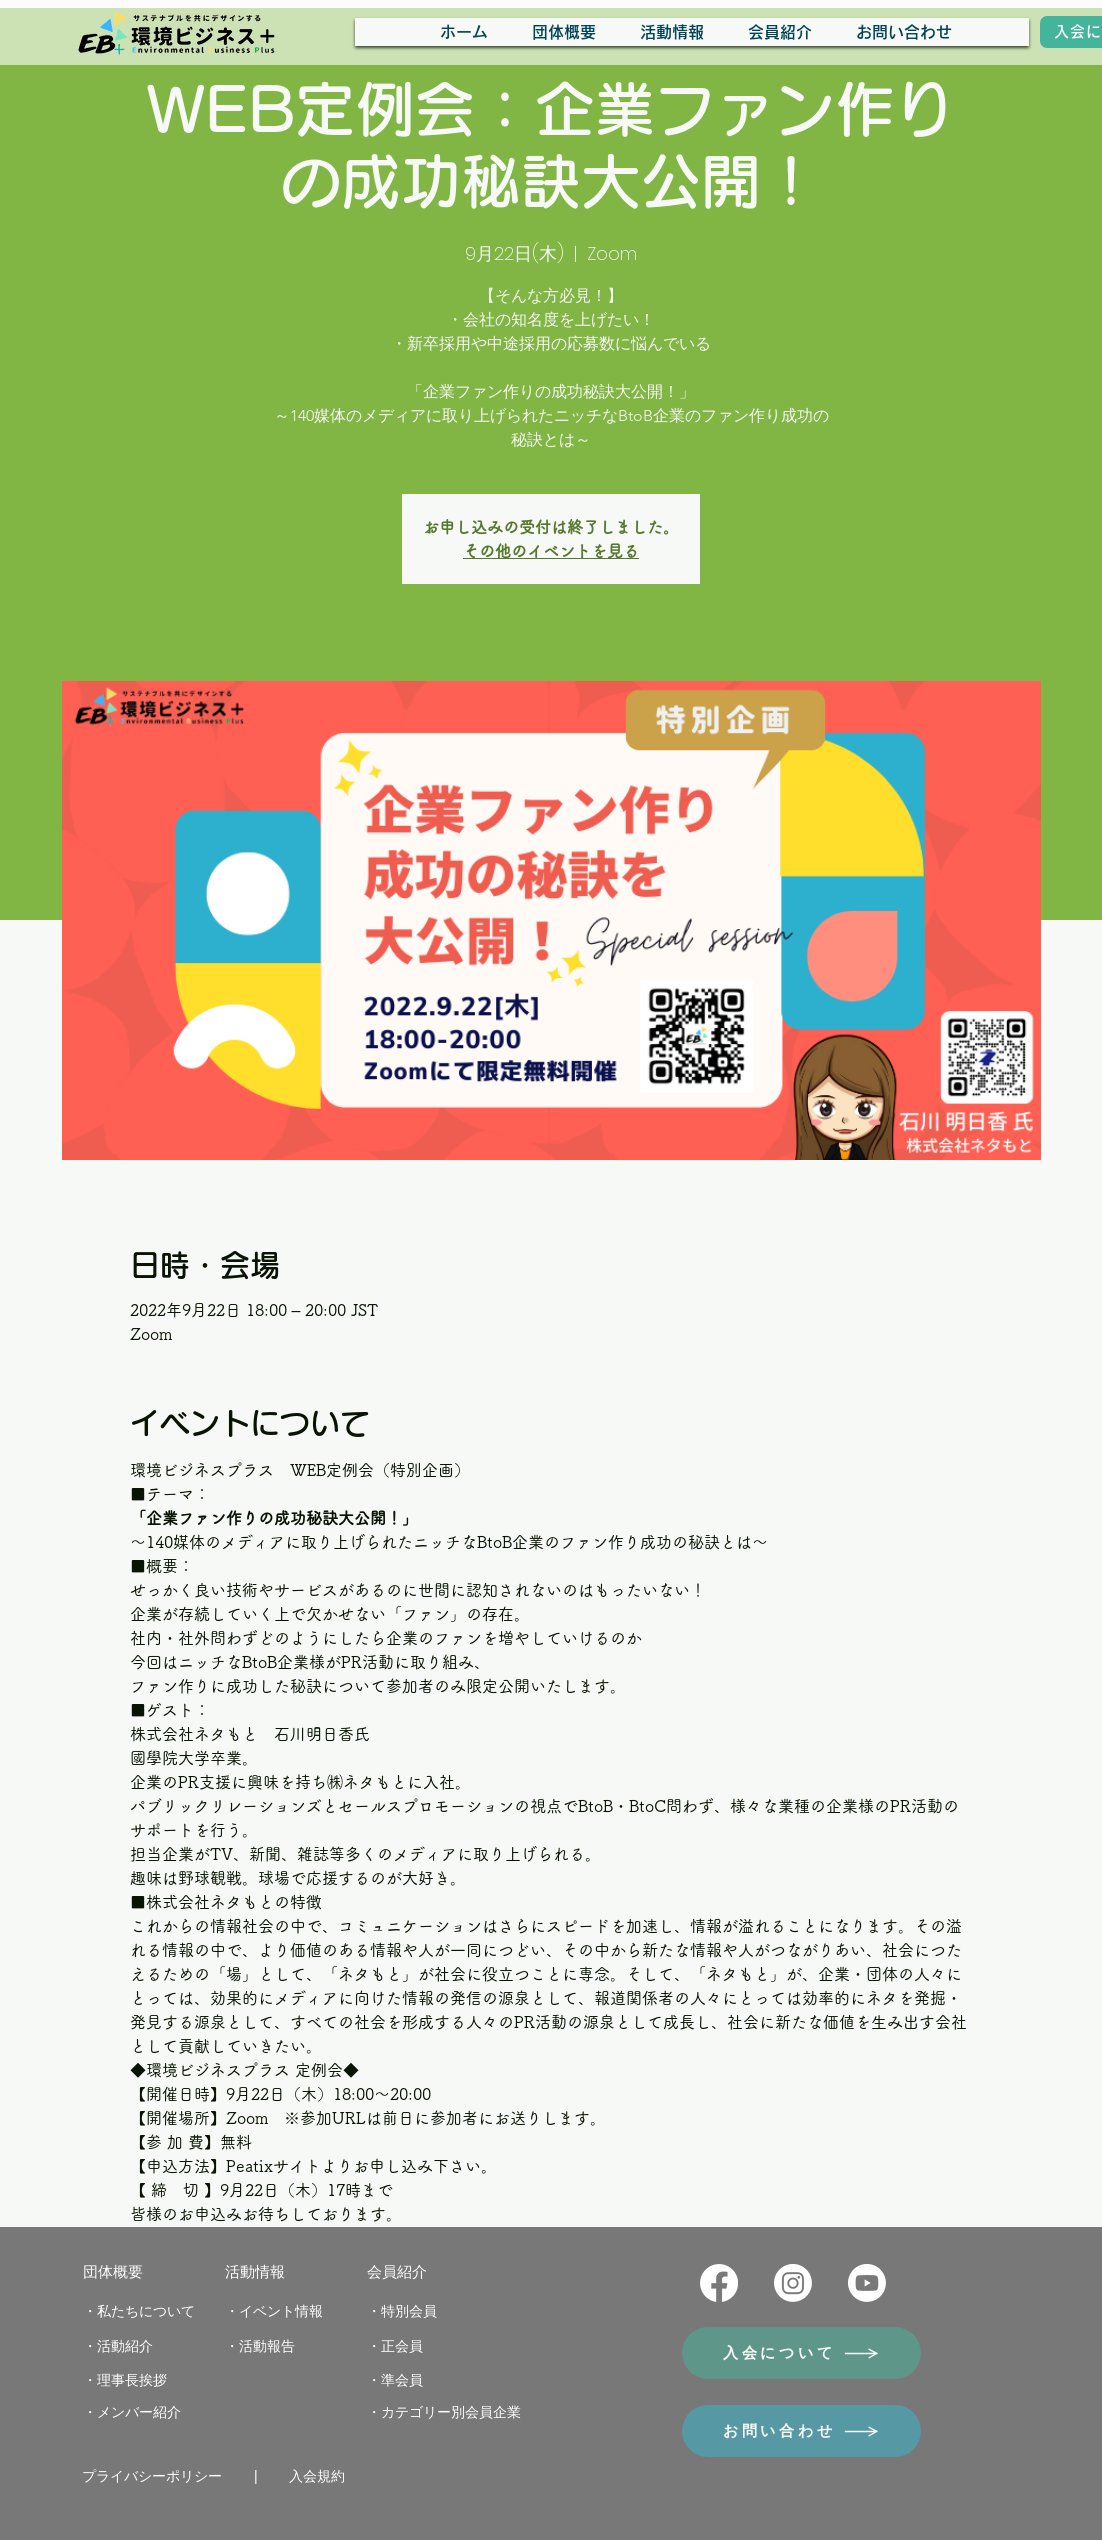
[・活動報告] (268, 2347)
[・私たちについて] (145, 2312)
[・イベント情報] (282, 2312)
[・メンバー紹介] (140, 2413)
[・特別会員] (410, 2312)
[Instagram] (793, 2283)
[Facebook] (719, 2283)
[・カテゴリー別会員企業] (454, 2413)
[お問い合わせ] (801, 2431)
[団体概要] (118, 2272)
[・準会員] (402, 2381)
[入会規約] (324, 2477)
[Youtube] (867, 2283)
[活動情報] (260, 2272)
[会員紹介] (402, 2272)
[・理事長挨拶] (134, 2381)
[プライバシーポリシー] (159, 2477)
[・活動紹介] (126, 2347)
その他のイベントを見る (551, 551)
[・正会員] (402, 2347)
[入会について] (801, 2353)
